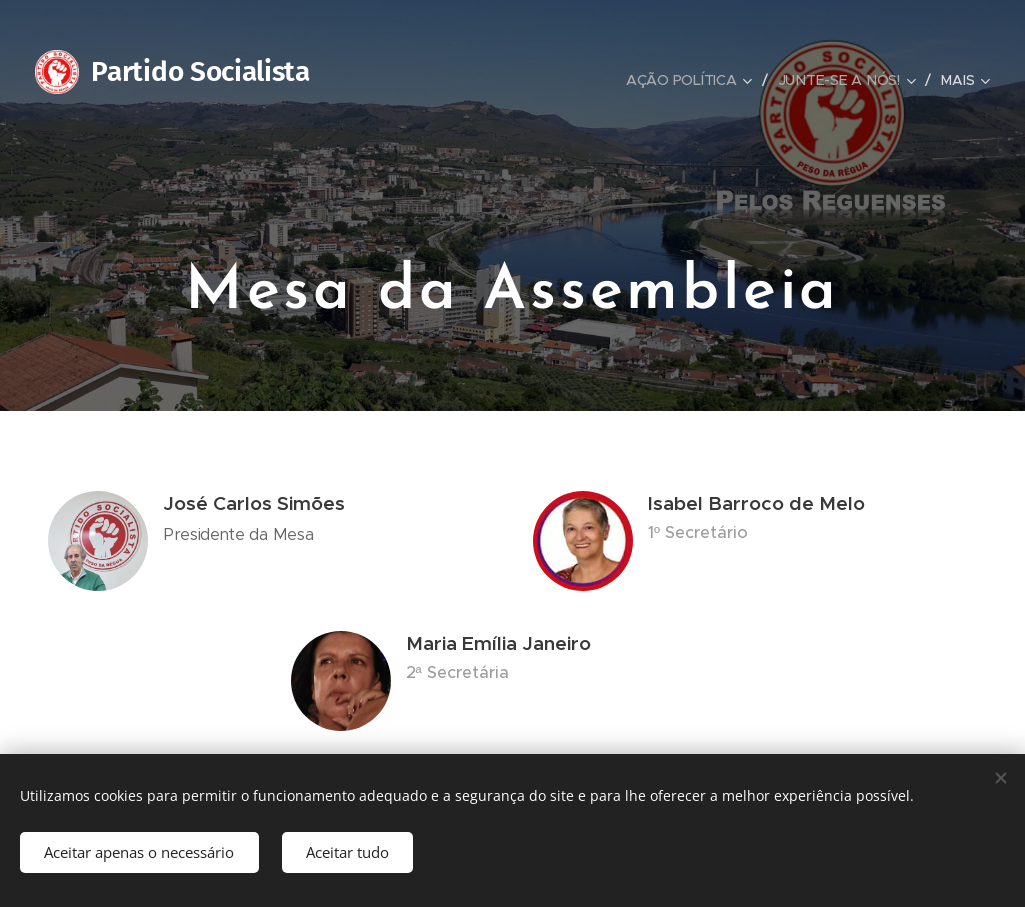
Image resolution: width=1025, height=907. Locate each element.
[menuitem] (694, 80)
